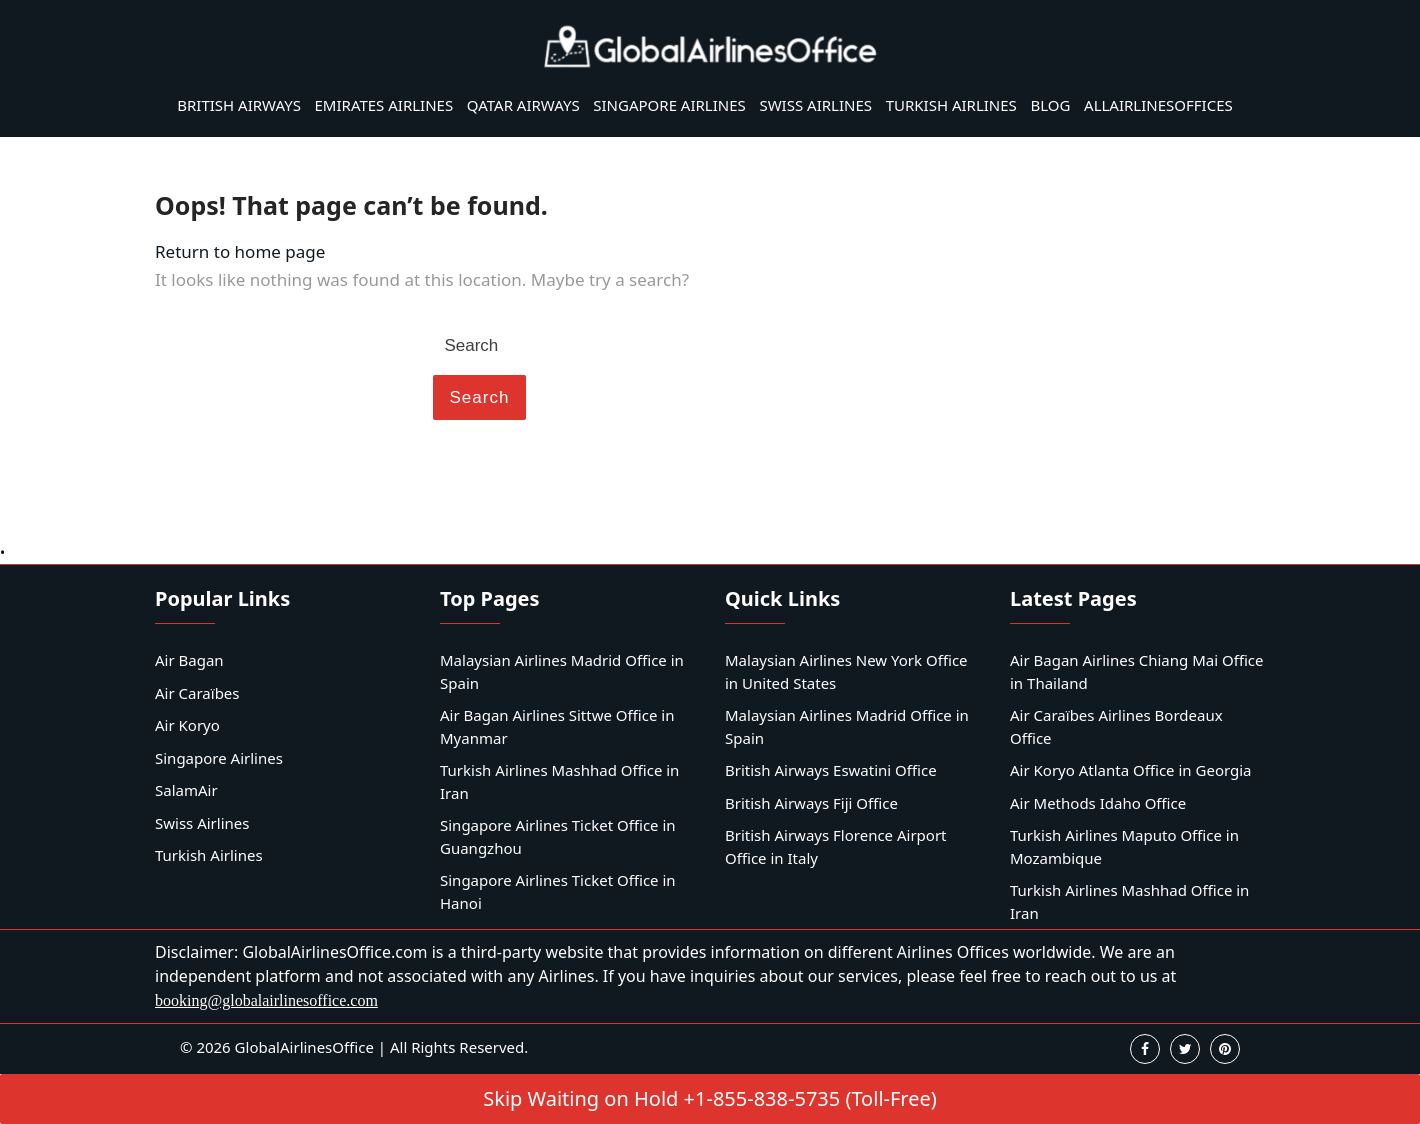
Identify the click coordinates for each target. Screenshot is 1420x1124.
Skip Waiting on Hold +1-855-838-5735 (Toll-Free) (710, 1098)
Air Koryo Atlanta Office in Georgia (1131, 770)
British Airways (239, 105)
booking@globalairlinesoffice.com (266, 1000)
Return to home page (240, 251)
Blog (1050, 105)
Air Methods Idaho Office (1098, 803)
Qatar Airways (523, 105)
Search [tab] (480, 397)
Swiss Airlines (815, 105)
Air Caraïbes (197, 693)
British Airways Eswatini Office (831, 770)
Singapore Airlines (669, 105)
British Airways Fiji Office (811, 803)
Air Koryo (187, 725)
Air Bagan (189, 660)
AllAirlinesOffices (1158, 105)
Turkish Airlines (951, 105)
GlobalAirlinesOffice (304, 1047)
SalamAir (186, 790)
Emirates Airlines (384, 105)
